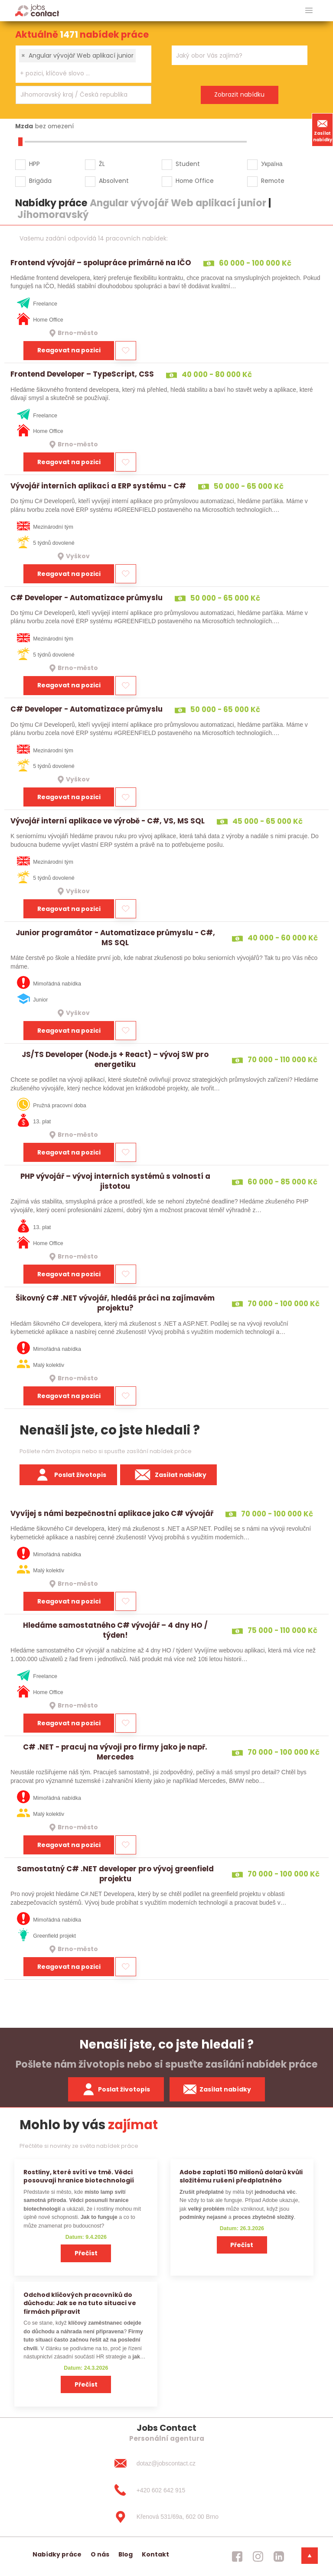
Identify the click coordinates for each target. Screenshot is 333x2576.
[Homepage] (37, 10)
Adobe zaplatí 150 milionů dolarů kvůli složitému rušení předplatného (241, 2176)
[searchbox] (78, 73)
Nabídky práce (57, 2554)
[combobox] (83, 64)
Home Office (195, 180)
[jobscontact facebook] (237, 2556)
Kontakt (155, 2554)
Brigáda (40, 180)
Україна (271, 163)
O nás (100, 2554)
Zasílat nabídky (322, 130)
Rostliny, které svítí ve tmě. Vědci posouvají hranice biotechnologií (78, 2176)
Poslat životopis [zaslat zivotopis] (116, 2089)
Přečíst (86, 2253)
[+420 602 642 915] (166, 2490)
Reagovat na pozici (69, 350)
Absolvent (114, 180)
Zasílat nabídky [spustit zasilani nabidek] (217, 2089)
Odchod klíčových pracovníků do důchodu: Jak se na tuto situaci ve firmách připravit (79, 2303)
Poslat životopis (68, 1475)
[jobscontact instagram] (258, 2556)
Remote (272, 180)
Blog (125, 2554)
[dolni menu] (309, 2555)
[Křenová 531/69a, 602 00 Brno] (166, 2517)
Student (188, 163)
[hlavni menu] (308, 10)
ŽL (102, 163)
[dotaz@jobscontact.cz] (166, 2463)
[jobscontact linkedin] (278, 2556)
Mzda (24, 126)
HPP (34, 163)
